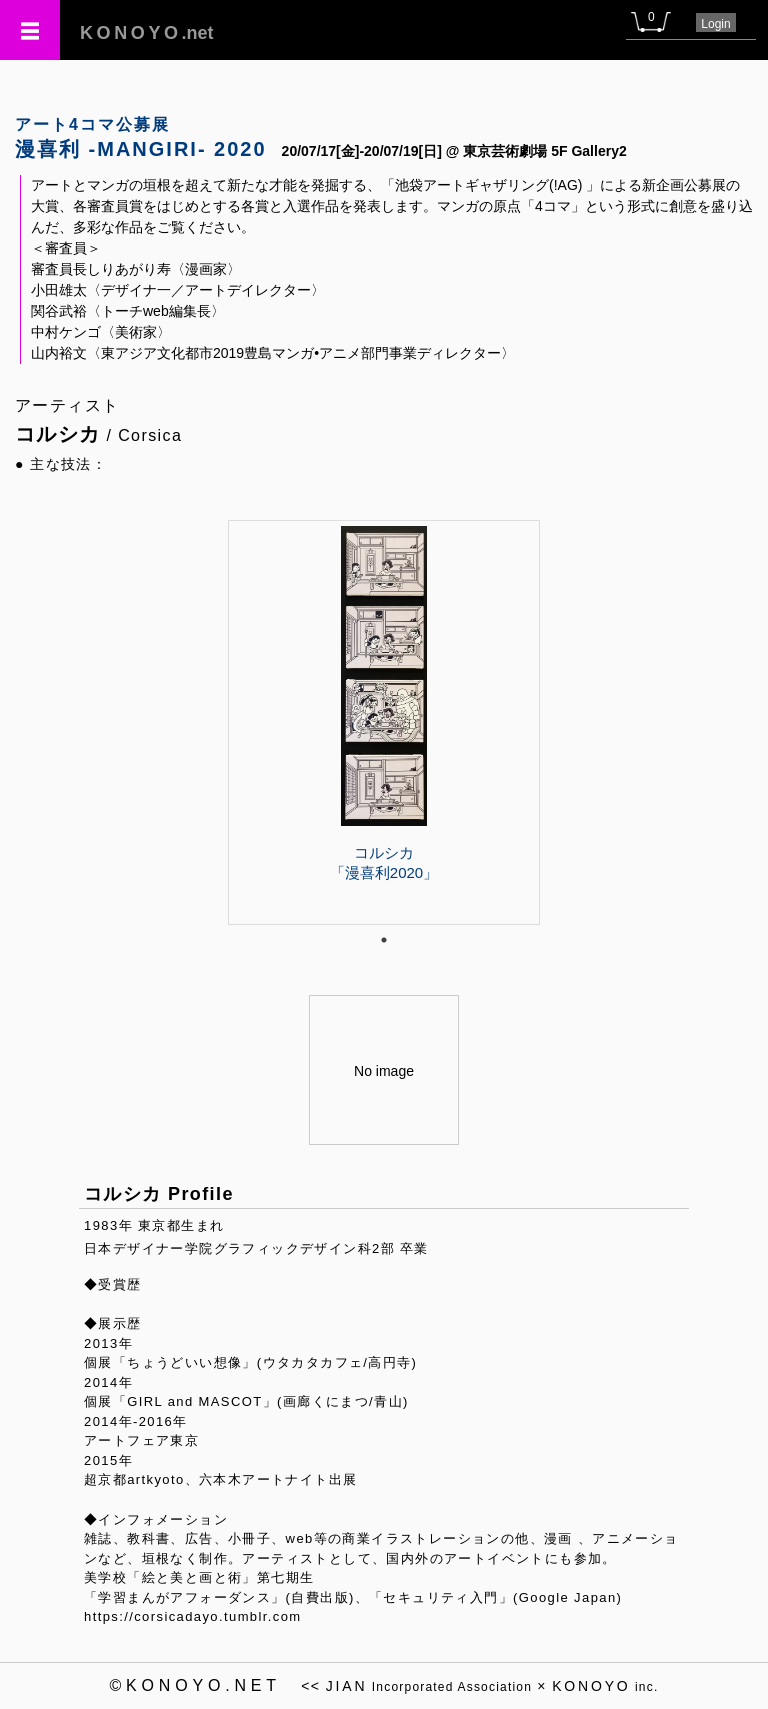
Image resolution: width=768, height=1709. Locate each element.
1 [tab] (384, 940)
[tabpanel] (384, 722)
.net (147, 33)
